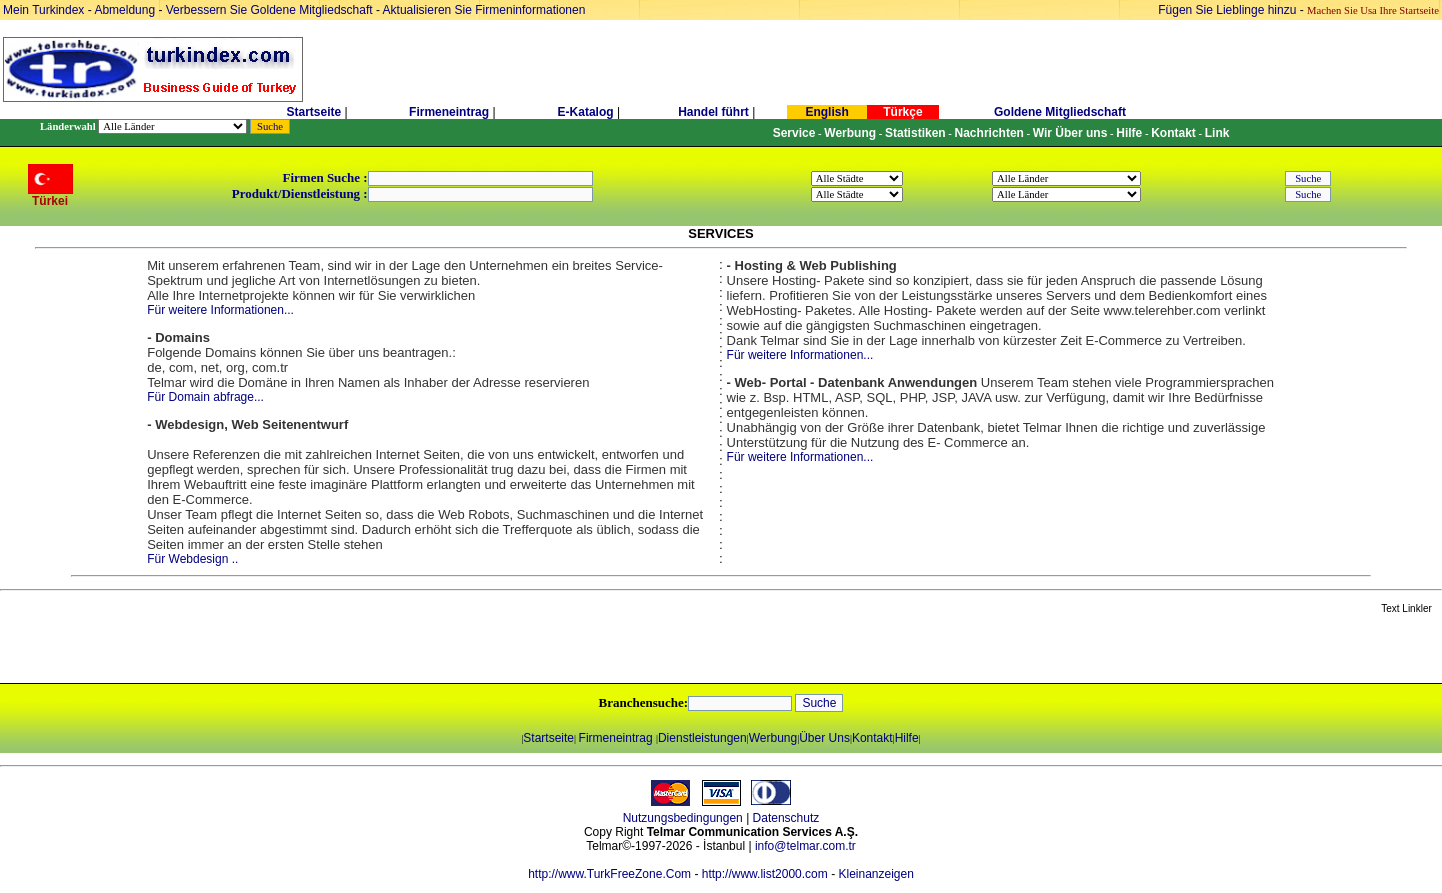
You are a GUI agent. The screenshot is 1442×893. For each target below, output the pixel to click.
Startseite (313, 112)
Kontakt (872, 738)
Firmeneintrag (450, 112)
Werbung (773, 738)
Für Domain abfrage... (205, 397)
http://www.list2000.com (765, 874)
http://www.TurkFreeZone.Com (609, 874)
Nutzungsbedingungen (683, 818)
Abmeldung (124, 10)
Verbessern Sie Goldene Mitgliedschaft (271, 10)
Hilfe (907, 738)
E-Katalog (586, 112)
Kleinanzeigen (875, 874)
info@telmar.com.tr (805, 846)
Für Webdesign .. (192, 559)
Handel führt (713, 112)
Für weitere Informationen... (220, 310)
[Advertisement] (237, 650)
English (826, 112)
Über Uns (824, 738)
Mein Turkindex (43, 10)
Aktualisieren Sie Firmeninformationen (484, 10)
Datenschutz (786, 818)
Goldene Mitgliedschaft (1060, 112)
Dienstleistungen (702, 738)
